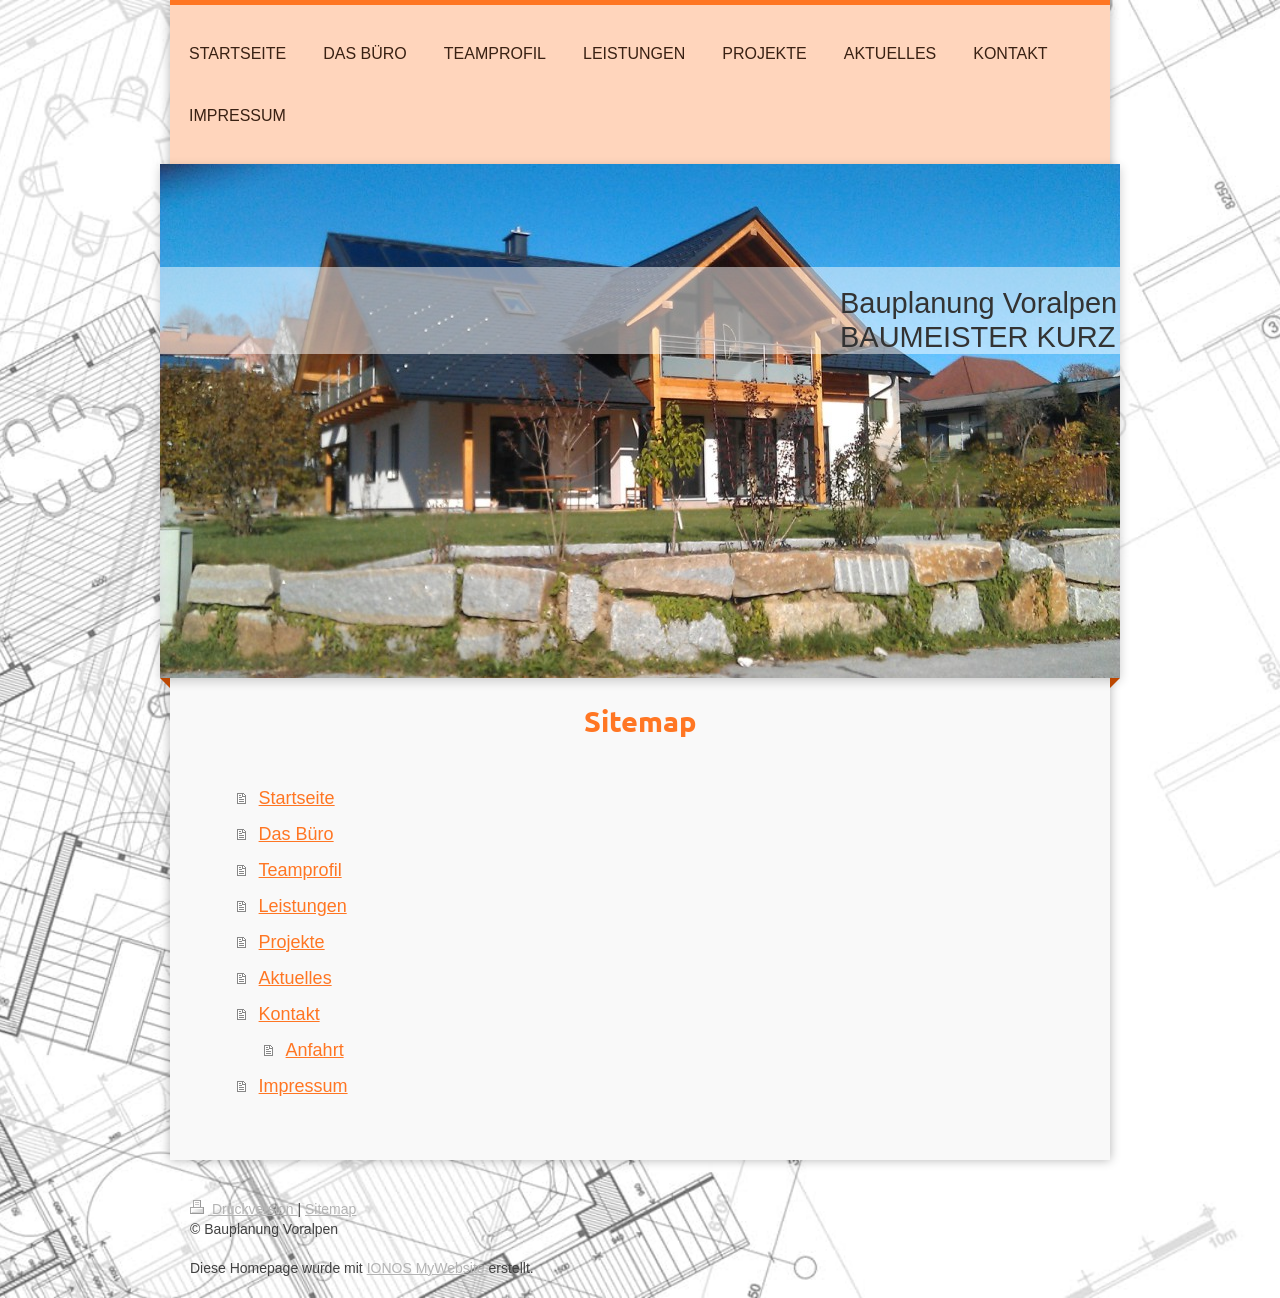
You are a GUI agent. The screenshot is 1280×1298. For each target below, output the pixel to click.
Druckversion (243, 1209)
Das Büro (296, 834)
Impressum (303, 1086)
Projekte (292, 942)
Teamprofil (300, 870)
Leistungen (303, 906)
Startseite (297, 798)
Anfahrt (315, 1050)
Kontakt (289, 1014)
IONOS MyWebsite (426, 1268)
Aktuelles (295, 978)
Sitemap (330, 1209)
